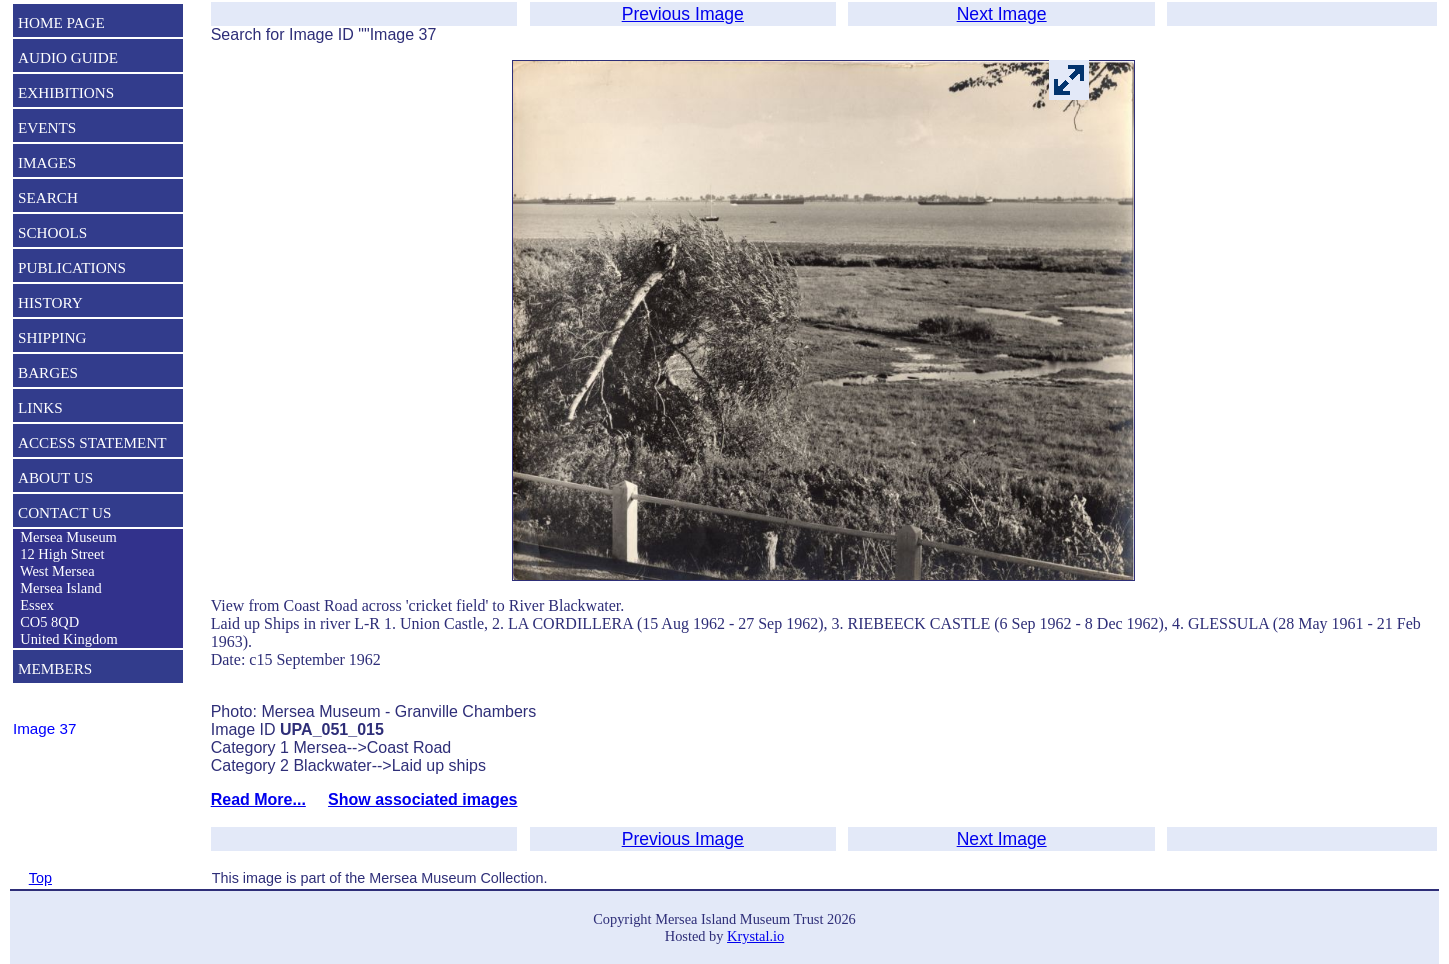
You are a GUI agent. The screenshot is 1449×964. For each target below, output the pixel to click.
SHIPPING (52, 337)
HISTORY (50, 302)
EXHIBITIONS (66, 92)
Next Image (1002, 14)
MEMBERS (55, 668)
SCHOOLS (52, 232)
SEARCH (48, 197)
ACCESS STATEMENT (92, 442)
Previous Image (683, 14)
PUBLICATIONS (72, 267)
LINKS (40, 407)
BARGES (48, 372)
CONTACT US (64, 512)
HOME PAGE (61, 22)
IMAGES (47, 162)
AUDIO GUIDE (68, 57)
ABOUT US (55, 477)
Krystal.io (755, 936)
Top (40, 878)
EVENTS (47, 127)
